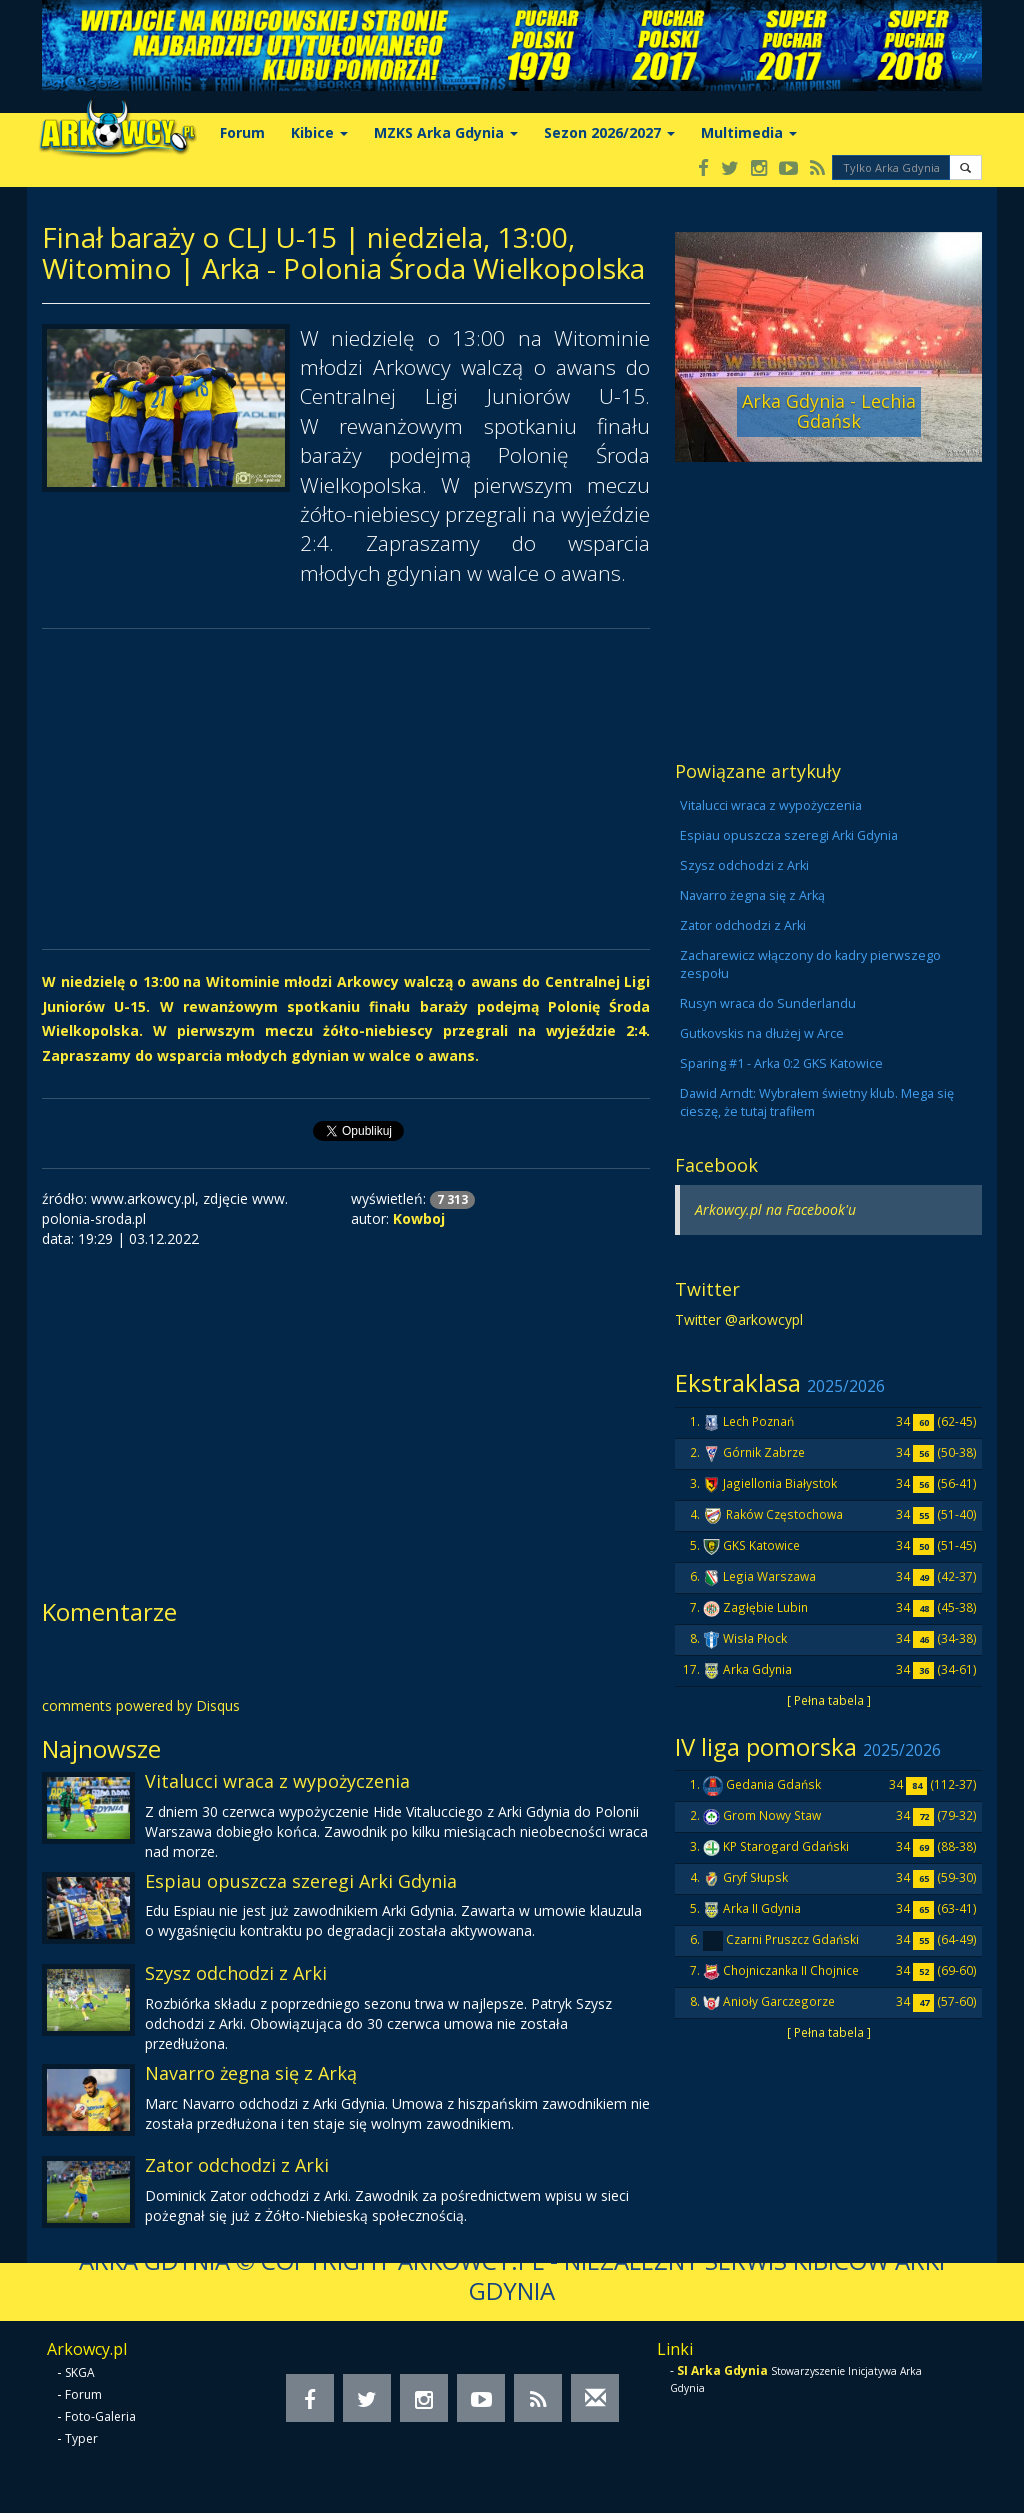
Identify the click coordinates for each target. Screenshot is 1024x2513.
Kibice (319, 132)
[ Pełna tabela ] (829, 1700)
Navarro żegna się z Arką (251, 2073)
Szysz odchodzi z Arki (236, 1973)
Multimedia (749, 132)
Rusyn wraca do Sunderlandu (768, 1003)
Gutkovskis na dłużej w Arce (762, 1033)
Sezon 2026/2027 (609, 132)
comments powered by (141, 1705)
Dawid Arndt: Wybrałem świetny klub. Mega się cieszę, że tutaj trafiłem (817, 1102)
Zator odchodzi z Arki (237, 2165)
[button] (965, 167)
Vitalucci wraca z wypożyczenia (277, 1781)
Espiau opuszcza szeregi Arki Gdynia (301, 1881)
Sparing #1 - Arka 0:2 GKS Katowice (781, 1063)
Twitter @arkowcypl (739, 1319)
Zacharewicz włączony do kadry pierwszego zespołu (810, 964)
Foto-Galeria (100, 2416)
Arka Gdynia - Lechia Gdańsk (829, 411)
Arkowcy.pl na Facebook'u (775, 1209)
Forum (242, 132)
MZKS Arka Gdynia (446, 132)
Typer (81, 2438)
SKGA (80, 2372)
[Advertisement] (346, 789)
